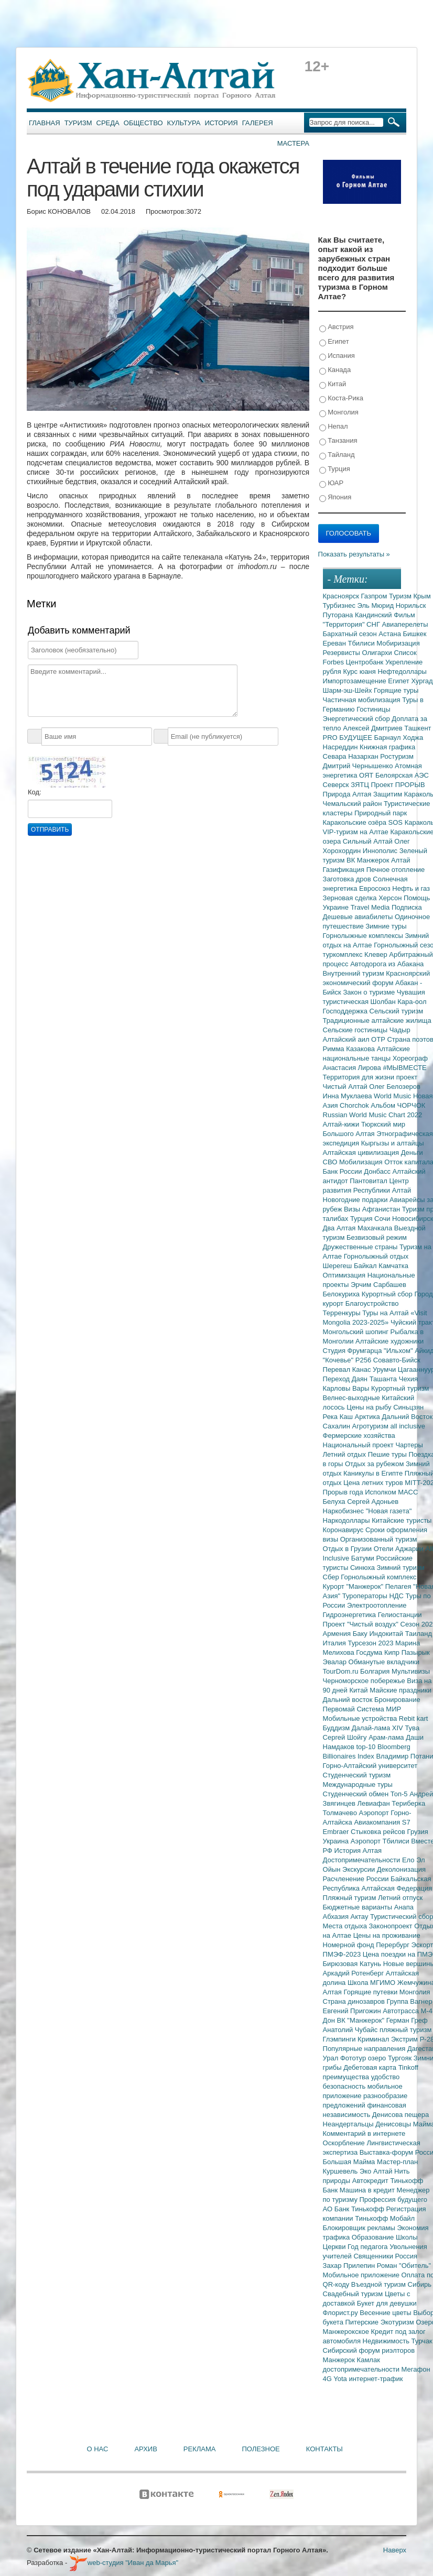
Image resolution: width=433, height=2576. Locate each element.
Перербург (393, 1945)
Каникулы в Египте (374, 1473)
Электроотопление (376, 1605)
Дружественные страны (361, 1247)
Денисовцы (394, 2124)
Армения (338, 1634)
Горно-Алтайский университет (370, 1766)
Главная (44, 123)
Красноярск (342, 596)
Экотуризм (398, 2322)
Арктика (368, 1417)
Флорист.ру (341, 2313)
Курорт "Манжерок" (354, 1586)
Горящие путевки (371, 1992)
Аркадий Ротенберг (354, 1973)
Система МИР (378, 1709)
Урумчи (385, 1369)
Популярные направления (365, 2049)
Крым (422, 596)
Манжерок (340, 2360)
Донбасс (378, 1171)
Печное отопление (395, 870)
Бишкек (415, 634)
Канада (335, 370)
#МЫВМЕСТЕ (404, 1068)
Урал (331, 2058)
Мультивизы (411, 1671)
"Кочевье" (339, 1360)
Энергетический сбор (357, 719)
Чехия (408, 1379)
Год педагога (368, 2247)
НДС (397, 1596)
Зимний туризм (401, 1567)
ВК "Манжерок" (361, 2020)
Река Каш (339, 1417)
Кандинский (374, 615)
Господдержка (346, 1011)
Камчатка (393, 1266)
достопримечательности (362, 2369)
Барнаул (388, 737)
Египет (334, 341)
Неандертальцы (349, 2124)
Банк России (343, 1171)
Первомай (340, 1709)
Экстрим (405, 2039)
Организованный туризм (378, 1539)
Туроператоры (365, 1596)
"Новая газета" (389, 1511)
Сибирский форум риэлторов (369, 2350)
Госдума (370, 1652)
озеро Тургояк (391, 2058)
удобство (385, 2077)
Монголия (339, 412)
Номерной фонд (349, 1945)
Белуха (335, 1501)
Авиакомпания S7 (382, 1822)
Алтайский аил (347, 1039)
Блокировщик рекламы (360, 2228)
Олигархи (378, 653)
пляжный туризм (406, 2030)
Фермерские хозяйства (359, 1435)
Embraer (337, 1832)
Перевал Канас (348, 1369)
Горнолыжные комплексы (364, 936)
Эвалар (336, 1662)
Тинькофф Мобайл (385, 2218)
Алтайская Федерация (397, 1888)
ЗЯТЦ (361, 785)
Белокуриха (342, 1294)
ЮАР (331, 483)
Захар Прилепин (350, 2265)
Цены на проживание (386, 1935)
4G (328, 2379)
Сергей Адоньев (372, 1501)
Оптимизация (345, 1275)
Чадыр (399, 1030)
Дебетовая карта (370, 2067)
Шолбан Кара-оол (399, 1002)
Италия (335, 1643)
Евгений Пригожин (353, 2011)
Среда (108, 123)
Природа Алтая (348, 794)
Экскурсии (359, 1869)
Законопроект (391, 1926)
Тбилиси (362, 643)
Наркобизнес (344, 1511)
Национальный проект (359, 1445)
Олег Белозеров (394, 1086)
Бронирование (397, 1700)
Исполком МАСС (391, 1492)
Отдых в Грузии (348, 1549)
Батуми (363, 1558)
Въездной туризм (379, 2284)
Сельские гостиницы (356, 1030)
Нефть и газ (411, 888)
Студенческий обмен (357, 1794)
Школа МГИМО (372, 1982)
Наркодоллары (347, 1520)
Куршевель (341, 2171)
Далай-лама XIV (378, 1728)
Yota (341, 2379)
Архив (145, 2449)
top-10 (366, 1747)
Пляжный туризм (350, 1898)
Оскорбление (345, 2143)
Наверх (394, 2550)
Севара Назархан (352, 756)
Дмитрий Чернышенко (359, 766)
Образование (374, 2237)
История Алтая (358, 1850)
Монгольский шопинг (357, 1332)
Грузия (417, 1832)
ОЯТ (367, 775)
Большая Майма (350, 2162)
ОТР (379, 1039)
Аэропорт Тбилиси (381, 1841)
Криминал (374, 2039)
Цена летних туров (374, 1483)
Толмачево (341, 1813)
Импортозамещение (355, 681)
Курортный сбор (388, 1294)
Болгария (376, 1671)
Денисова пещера (400, 2115)
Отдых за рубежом (375, 1464)
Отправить (50, 829)
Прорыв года (344, 1492)
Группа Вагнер (409, 2001)
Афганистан (382, 1209)
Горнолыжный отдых (376, 1256)
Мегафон (416, 2369)
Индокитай (387, 1634)
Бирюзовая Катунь (353, 1964)
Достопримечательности (362, 1860)
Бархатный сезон (351, 634)
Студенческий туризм (357, 1775)
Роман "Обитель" (404, 2265)
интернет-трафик (376, 2379)
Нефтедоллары (401, 671)
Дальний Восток (407, 1417)
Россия (406, 2256)
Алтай (400, 860)
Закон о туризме (369, 992)
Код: (34, 792)
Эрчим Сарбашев (378, 1285)
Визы (353, 1209)
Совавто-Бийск (396, 1360)
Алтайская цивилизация (362, 1152)
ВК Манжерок (369, 860)
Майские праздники (400, 1690)
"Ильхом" (399, 1351)
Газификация (344, 870)
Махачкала (376, 1228)
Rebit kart (413, 1718)
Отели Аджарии (400, 1549)
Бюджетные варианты (358, 1907)
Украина (337, 1841)
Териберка (408, 1803)
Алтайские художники (389, 1341)
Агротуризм (371, 1426)
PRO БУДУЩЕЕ (348, 737)
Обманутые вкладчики (384, 1662)
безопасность (345, 2086)
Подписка (407, 907)
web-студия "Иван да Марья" (123, 2563)
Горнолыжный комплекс (378, 1577)
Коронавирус (344, 1530)
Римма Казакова (350, 1049)
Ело (409, 1860)
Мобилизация (361, 1162)
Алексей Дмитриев (373, 728)
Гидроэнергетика (350, 1615)
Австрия (336, 327)
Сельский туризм (397, 1011)
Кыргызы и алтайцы (392, 1143)
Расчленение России (357, 1879)
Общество (143, 123)
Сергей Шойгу (346, 1737)
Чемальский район (353, 803)
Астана (390, 634)
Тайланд (337, 455)
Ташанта (384, 1379)
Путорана (339, 615)
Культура (184, 123)
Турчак (422, 2341)
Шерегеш (338, 1266)
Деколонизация (401, 1869)
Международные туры (358, 1784)
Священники (374, 2256)
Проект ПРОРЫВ (398, 785)
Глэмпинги (340, 2039)
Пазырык (416, 1652)
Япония (335, 497)
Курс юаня (360, 671)
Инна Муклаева (348, 1096)
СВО (331, 1162)
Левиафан (374, 1803)
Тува (412, 1728)
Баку (361, 1634)
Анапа (404, 1907)
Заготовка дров (348, 879)
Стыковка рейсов (379, 1832)
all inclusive (408, 1426)
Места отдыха (346, 1926)
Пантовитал (369, 1181)
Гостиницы (373, 709)
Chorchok (355, 1105)
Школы (407, 2237)
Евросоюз (375, 888)
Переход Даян (346, 1379)
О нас (98, 2449)
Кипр (393, 1652)
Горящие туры (396, 690)
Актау (361, 1916)
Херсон (391, 898)
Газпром (375, 596)
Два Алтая (340, 1228)
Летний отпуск (400, 1898)
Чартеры (409, 1445)
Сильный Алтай (369, 841)
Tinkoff (408, 2067)
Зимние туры (385, 926)
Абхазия (337, 1916)
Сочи (383, 1218)
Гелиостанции (400, 1615)
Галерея (257, 123)
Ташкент (417, 728)
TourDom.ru (342, 1671)
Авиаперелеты (405, 624)
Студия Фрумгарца (353, 1351)
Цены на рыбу (370, 1407)
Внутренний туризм (354, 973)
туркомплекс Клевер (356, 954)
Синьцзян (408, 1407)
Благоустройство (372, 1303)
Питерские (362, 2322)
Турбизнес (340, 605)
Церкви (335, 2247)
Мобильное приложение (362, 2275)
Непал (333, 426)
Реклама (199, 2449)
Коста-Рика (341, 398)
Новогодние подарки (356, 1200)
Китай (333, 384)
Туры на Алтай (386, 1313)
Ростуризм (397, 756)
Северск (337, 785)
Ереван (335, 643)
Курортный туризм (400, 1388)
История (221, 123)
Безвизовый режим (377, 1237)
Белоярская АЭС (402, 775)
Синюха (363, 1567)
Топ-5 (400, 1794)
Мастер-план (397, 2162)
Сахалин (337, 1426)
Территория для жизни (359, 1077)
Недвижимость (387, 2341)
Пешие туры (388, 1454)
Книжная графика (387, 747)
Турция (334, 469)
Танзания (338, 440)
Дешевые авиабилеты (359, 917)
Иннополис (381, 851)
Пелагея (399, 1586)
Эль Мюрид (377, 605)
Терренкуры (343, 1313)
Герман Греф (407, 2020)
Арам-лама (387, 1737)
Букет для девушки (387, 2303)
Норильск (411, 605)
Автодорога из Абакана (387, 964)
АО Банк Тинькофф (354, 2209)
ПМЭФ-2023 (343, 1954)
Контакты (324, 2449)
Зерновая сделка (351, 898)
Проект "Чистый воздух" (361, 1624)
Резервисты (342, 653)
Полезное (260, 2449)
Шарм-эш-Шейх (348, 690)
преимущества (347, 2077)
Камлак (368, 2360)
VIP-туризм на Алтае (357, 832)
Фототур (354, 2058)
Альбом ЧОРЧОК (398, 1105)
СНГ (374, 624)
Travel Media (371, 907)
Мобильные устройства (361, 1718)
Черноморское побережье (365, 1681)
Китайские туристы (401, 1520)
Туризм (78, 123)
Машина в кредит (368, 2190)
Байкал (366, 1266)
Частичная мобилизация (363, 700)
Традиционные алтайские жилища (377, 1020)
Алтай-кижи (342, 1124)
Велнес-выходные (352, 1398)
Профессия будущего (393, 2199)
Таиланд (418, 1634)
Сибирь (419, 2284)
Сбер (332, 1577)
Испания (337, 356)
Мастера (293, 143)
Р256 (364, 1360)
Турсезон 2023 (371, 1643)
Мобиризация (397, 643)
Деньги (412, 1152)
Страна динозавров (355, 2001)
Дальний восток (349, 1700)
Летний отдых (345, 1454)
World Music (393, 1096)
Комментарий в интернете (364, 2133)
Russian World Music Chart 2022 (373, 1115)
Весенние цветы (386, 2313)
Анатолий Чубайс (351, 2030)
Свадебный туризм (354, 2294)
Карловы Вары (347, 1388)
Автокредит (371, 2181)
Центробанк (365, 662)
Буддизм (337, 1728)
